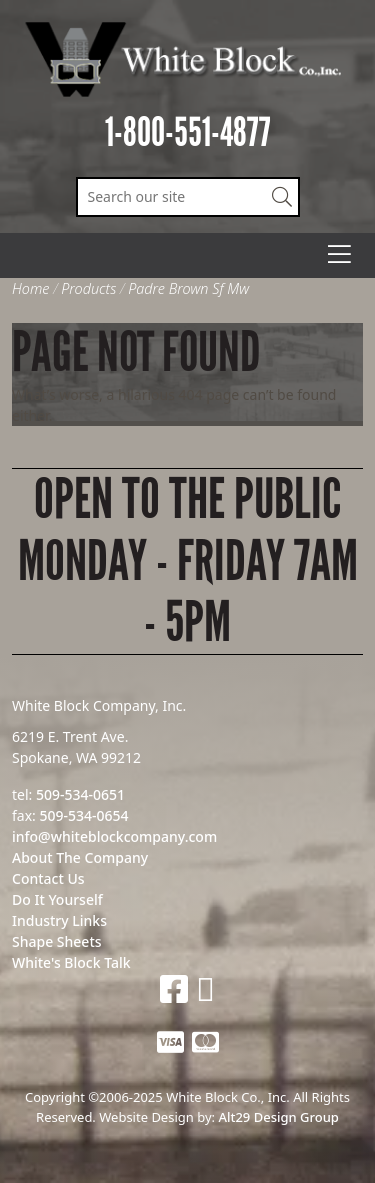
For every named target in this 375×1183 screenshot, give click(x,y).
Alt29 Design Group (278, 1117)
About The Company (80, 857)
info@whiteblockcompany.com (114, 836)
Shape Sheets (57, 941)
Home (30, 288)
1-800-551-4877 (188, 132)
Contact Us (48, 878)
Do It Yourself (57, 899)
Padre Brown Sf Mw (188, 288)
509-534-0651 (80, 794)
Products (88, 288)
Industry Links (59, 920)
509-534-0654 (83, 815)
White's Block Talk (71, 962)
